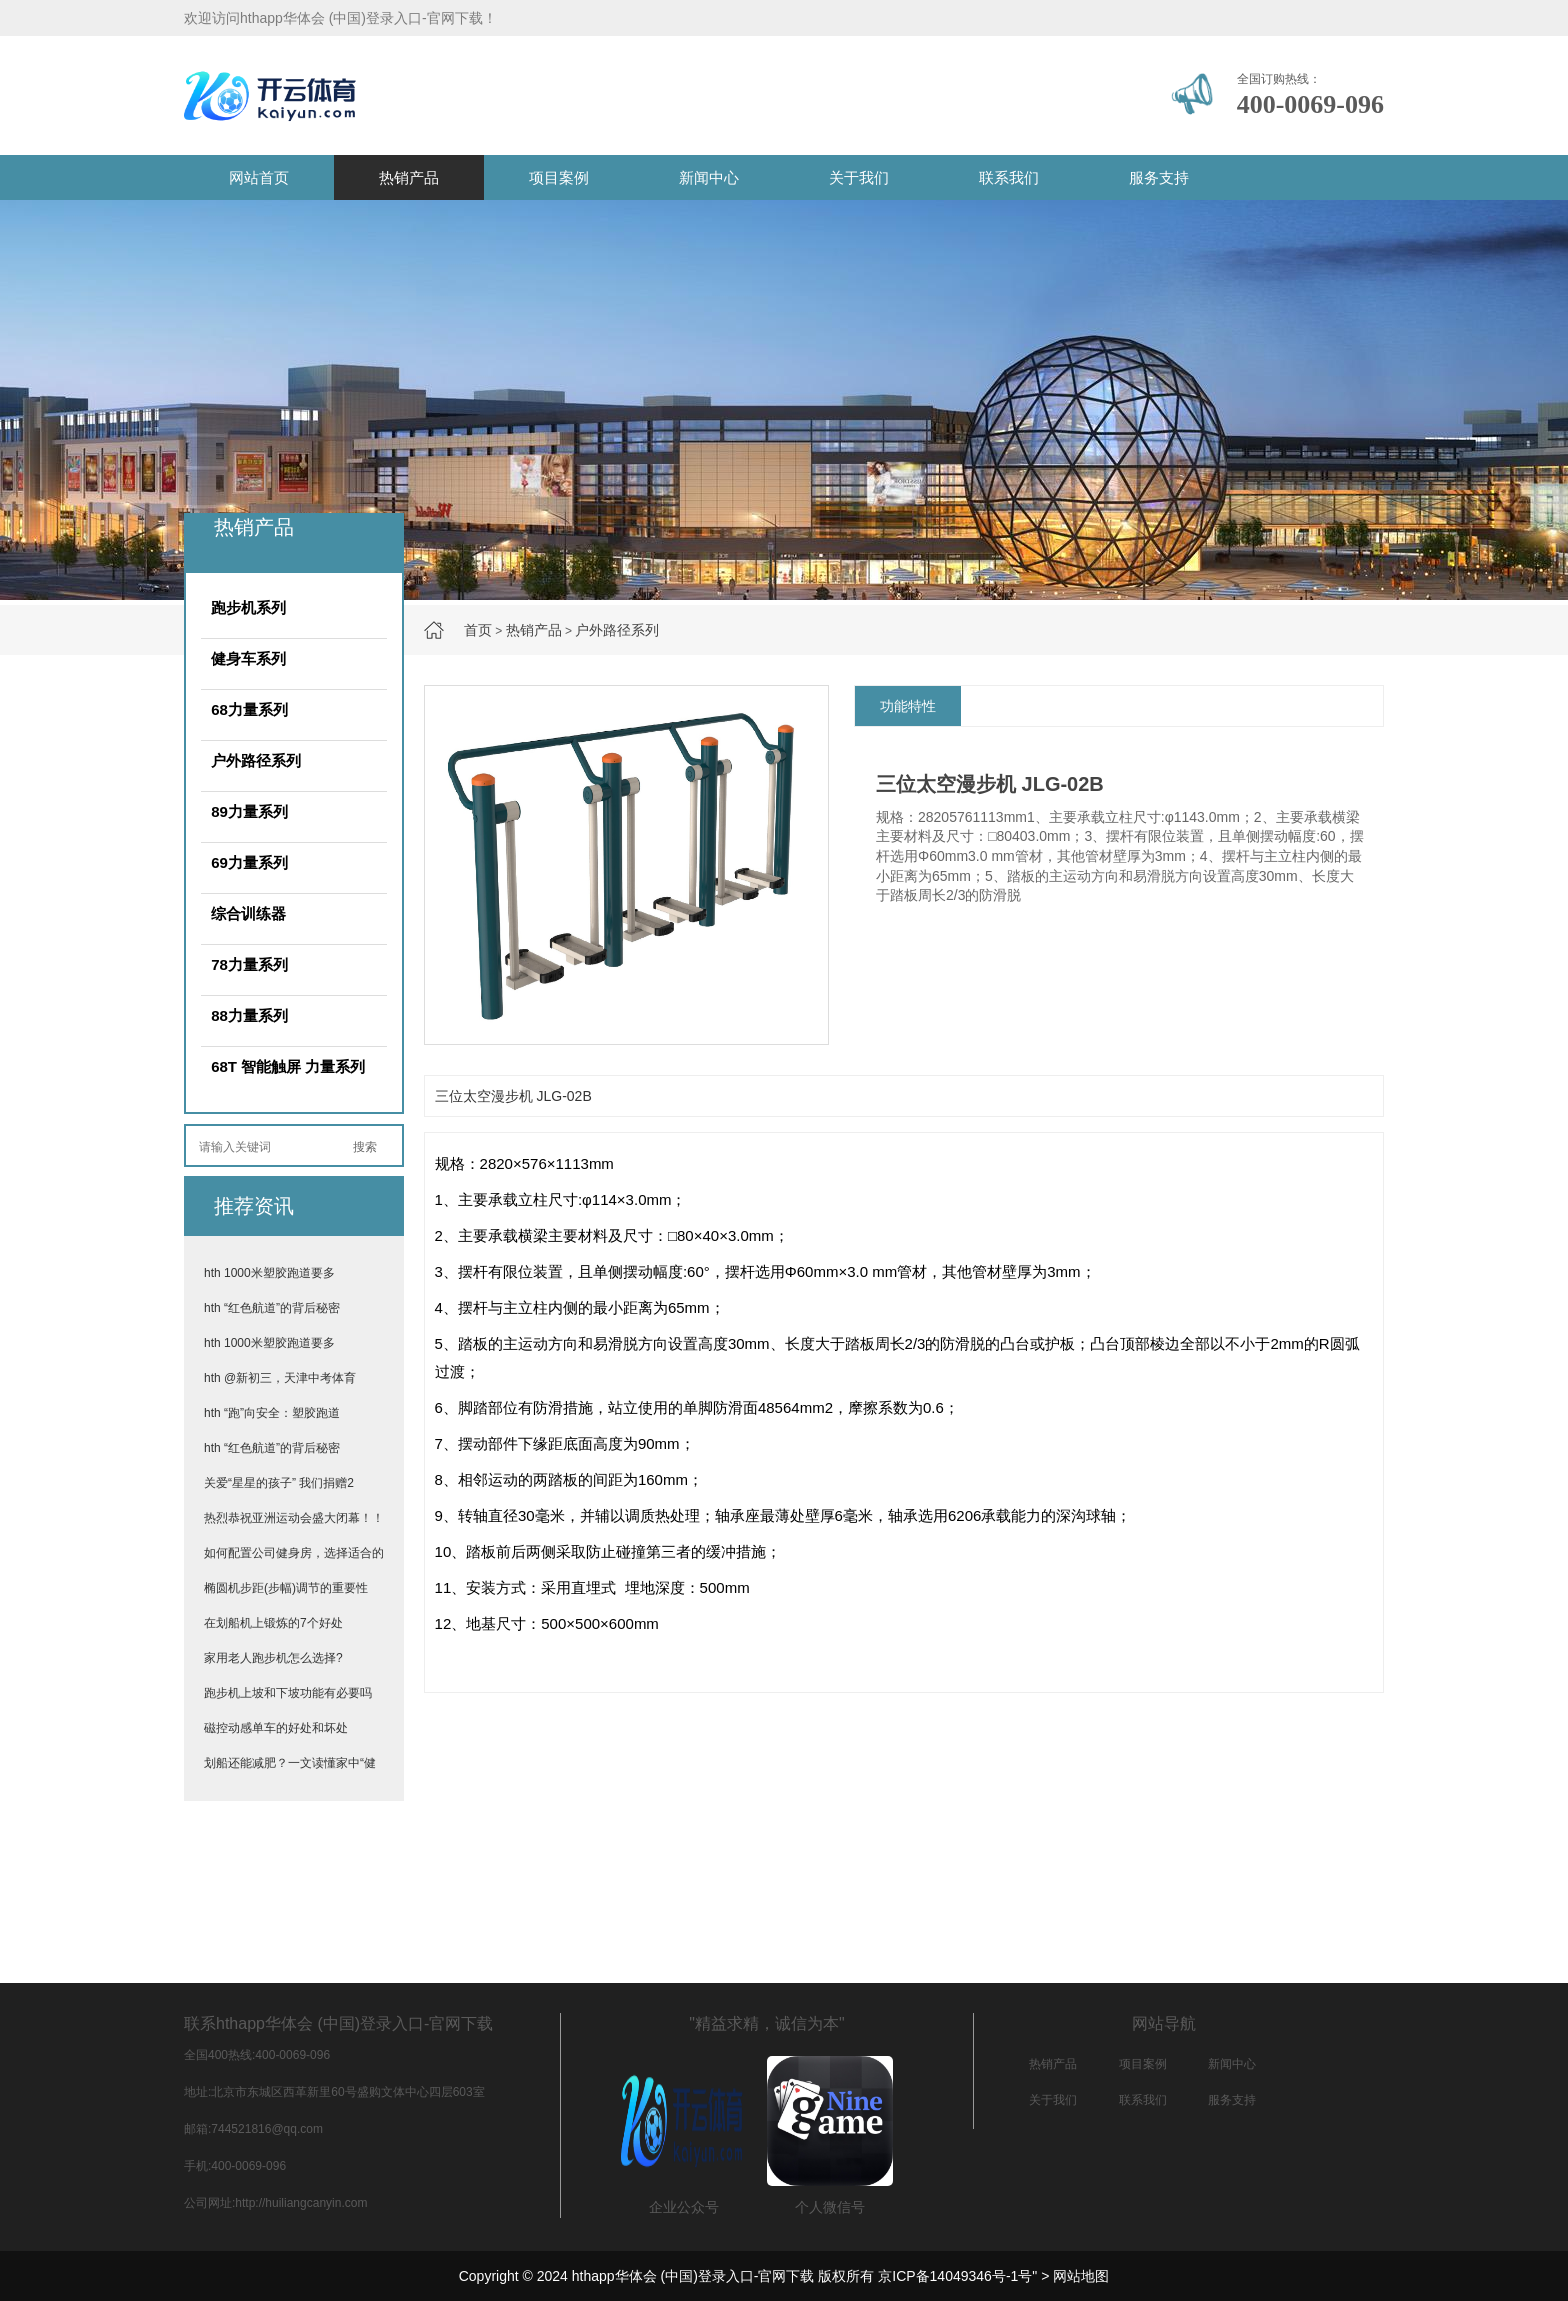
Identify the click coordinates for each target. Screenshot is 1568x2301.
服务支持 (1159, 177)
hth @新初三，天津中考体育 (280, 1378)
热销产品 (409, 177)
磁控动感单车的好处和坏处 (276, 1728)
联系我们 (1009, 177)
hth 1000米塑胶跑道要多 (269, 1273)
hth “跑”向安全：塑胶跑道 (272, 1413)
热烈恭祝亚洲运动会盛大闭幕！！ (294, 1518)
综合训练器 (248, 913)
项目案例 (559, 177)
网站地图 (1081, 2276)
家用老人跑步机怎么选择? (273, 1658)
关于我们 (859, 177)
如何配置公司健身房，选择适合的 (294, 1553)
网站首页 (259, 177)
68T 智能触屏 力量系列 (288, 1066)
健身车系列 (248, 658)
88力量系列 (249, 1015)
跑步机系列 (248, 607)
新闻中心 (709, 177)
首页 (478, 630)
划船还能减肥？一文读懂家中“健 (290, 1763)
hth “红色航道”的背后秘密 (272, 1308)
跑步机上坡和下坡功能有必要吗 (288, 1693)
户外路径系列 (617, 630)
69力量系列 (249, 862)
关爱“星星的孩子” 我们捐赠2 (279, 1483)
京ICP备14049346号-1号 (955, 2276)
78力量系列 (249, 964)
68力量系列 (249, 709)
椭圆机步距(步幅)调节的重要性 (286, 1588)
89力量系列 (249, 811)
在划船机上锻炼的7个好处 (273, 1623)
